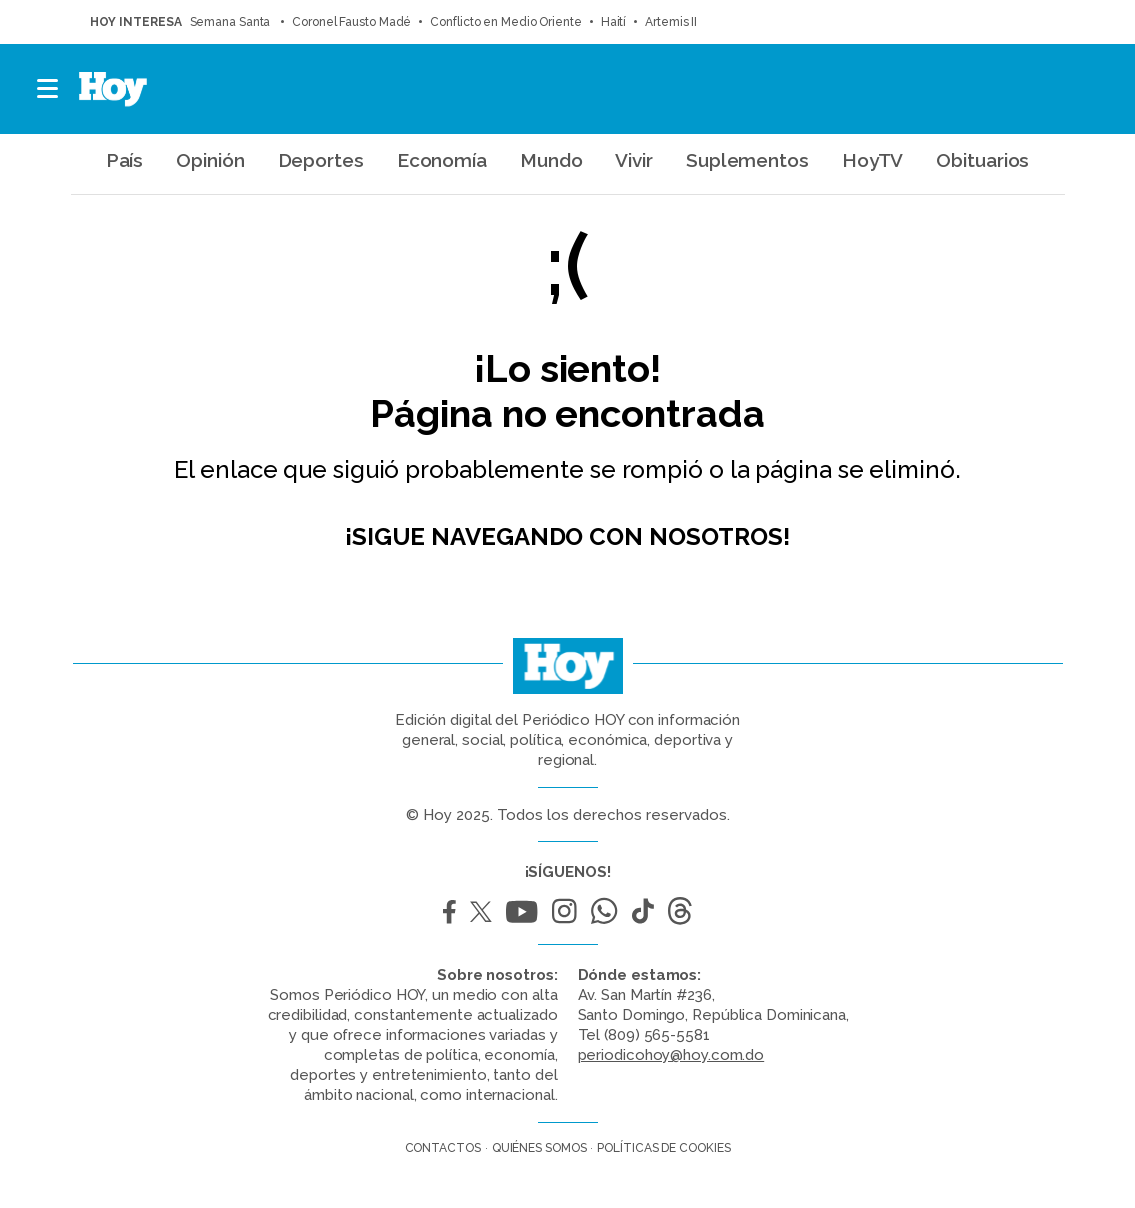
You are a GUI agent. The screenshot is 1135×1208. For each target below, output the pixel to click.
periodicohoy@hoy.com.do (671, 1055)
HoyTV (873, 160)
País (125, 160)
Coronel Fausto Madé (351, 22)
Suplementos (747, 160)
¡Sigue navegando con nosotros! (567, 536)
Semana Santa (232, 22)
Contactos (443, 1148)
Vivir (634, 160)
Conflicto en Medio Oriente (505, 22)
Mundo (551, 160)
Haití (614, 22)
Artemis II (671, 22)
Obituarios (982, 160)
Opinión (210, 160)
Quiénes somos (539, 1148)
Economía (442, 160)
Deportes (321, 160)
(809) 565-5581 (657, 1035)
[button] (48, 89)
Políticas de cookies (663, 1148)
